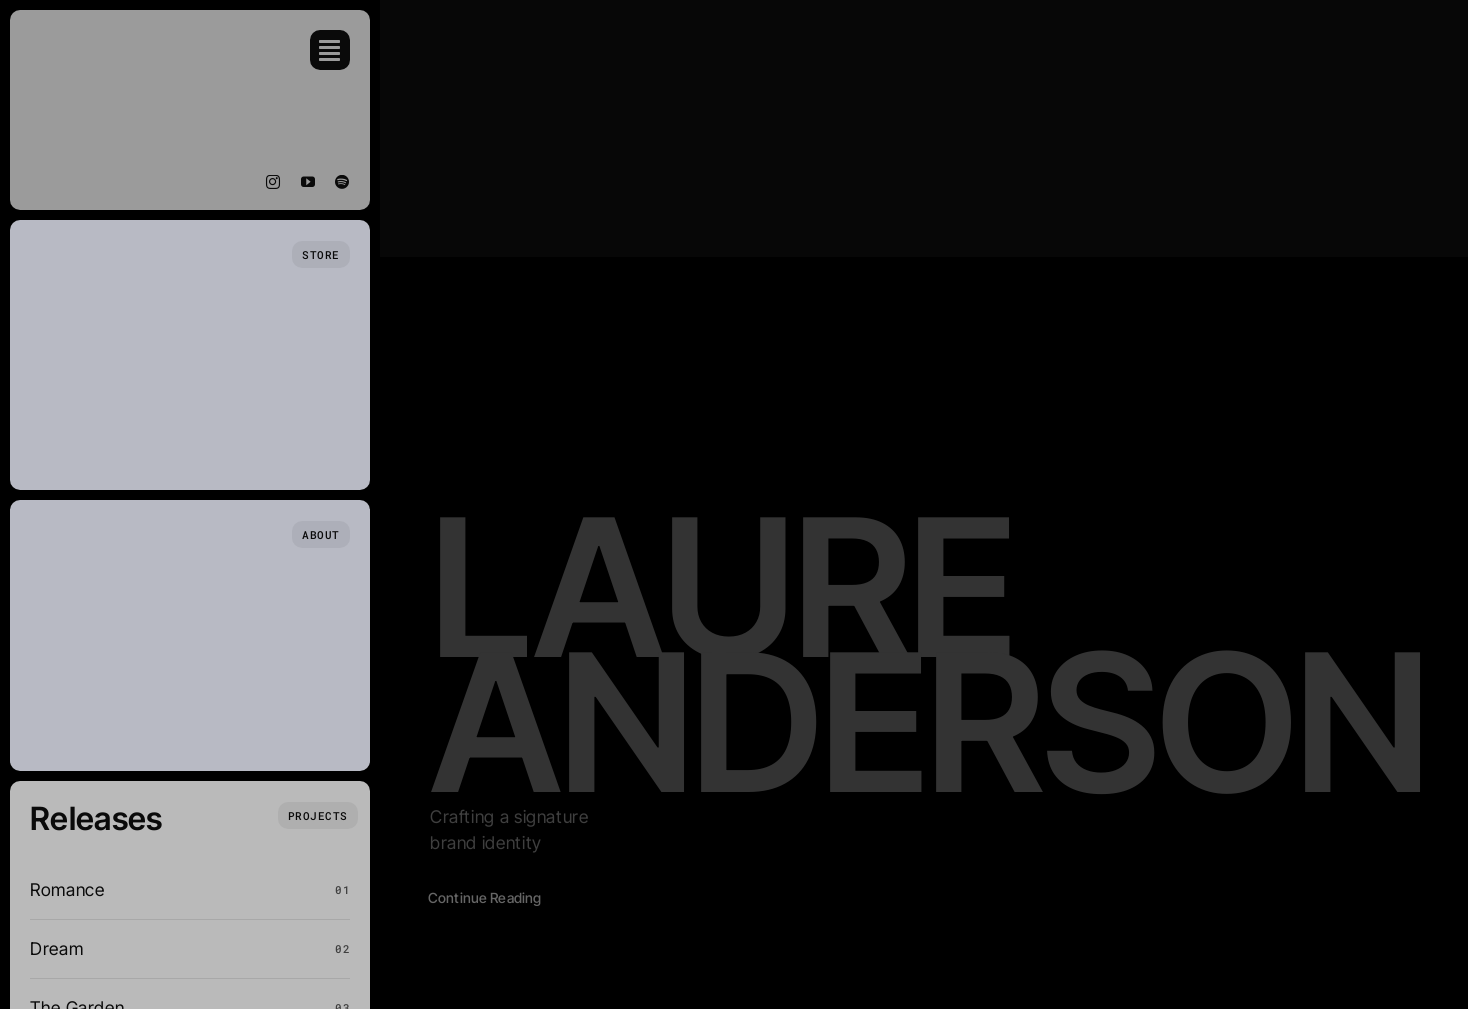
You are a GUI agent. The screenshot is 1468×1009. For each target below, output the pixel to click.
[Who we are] (321, 534)
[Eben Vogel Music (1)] (90, 38)
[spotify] (342, 182)
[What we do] (318, 815)
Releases (96, 818)
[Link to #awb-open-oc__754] (330, 50)
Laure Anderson (928, 654)
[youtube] (308, 182)
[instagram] (273, 182)
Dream (56, 948)
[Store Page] (321, 254)
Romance (67, 889)
